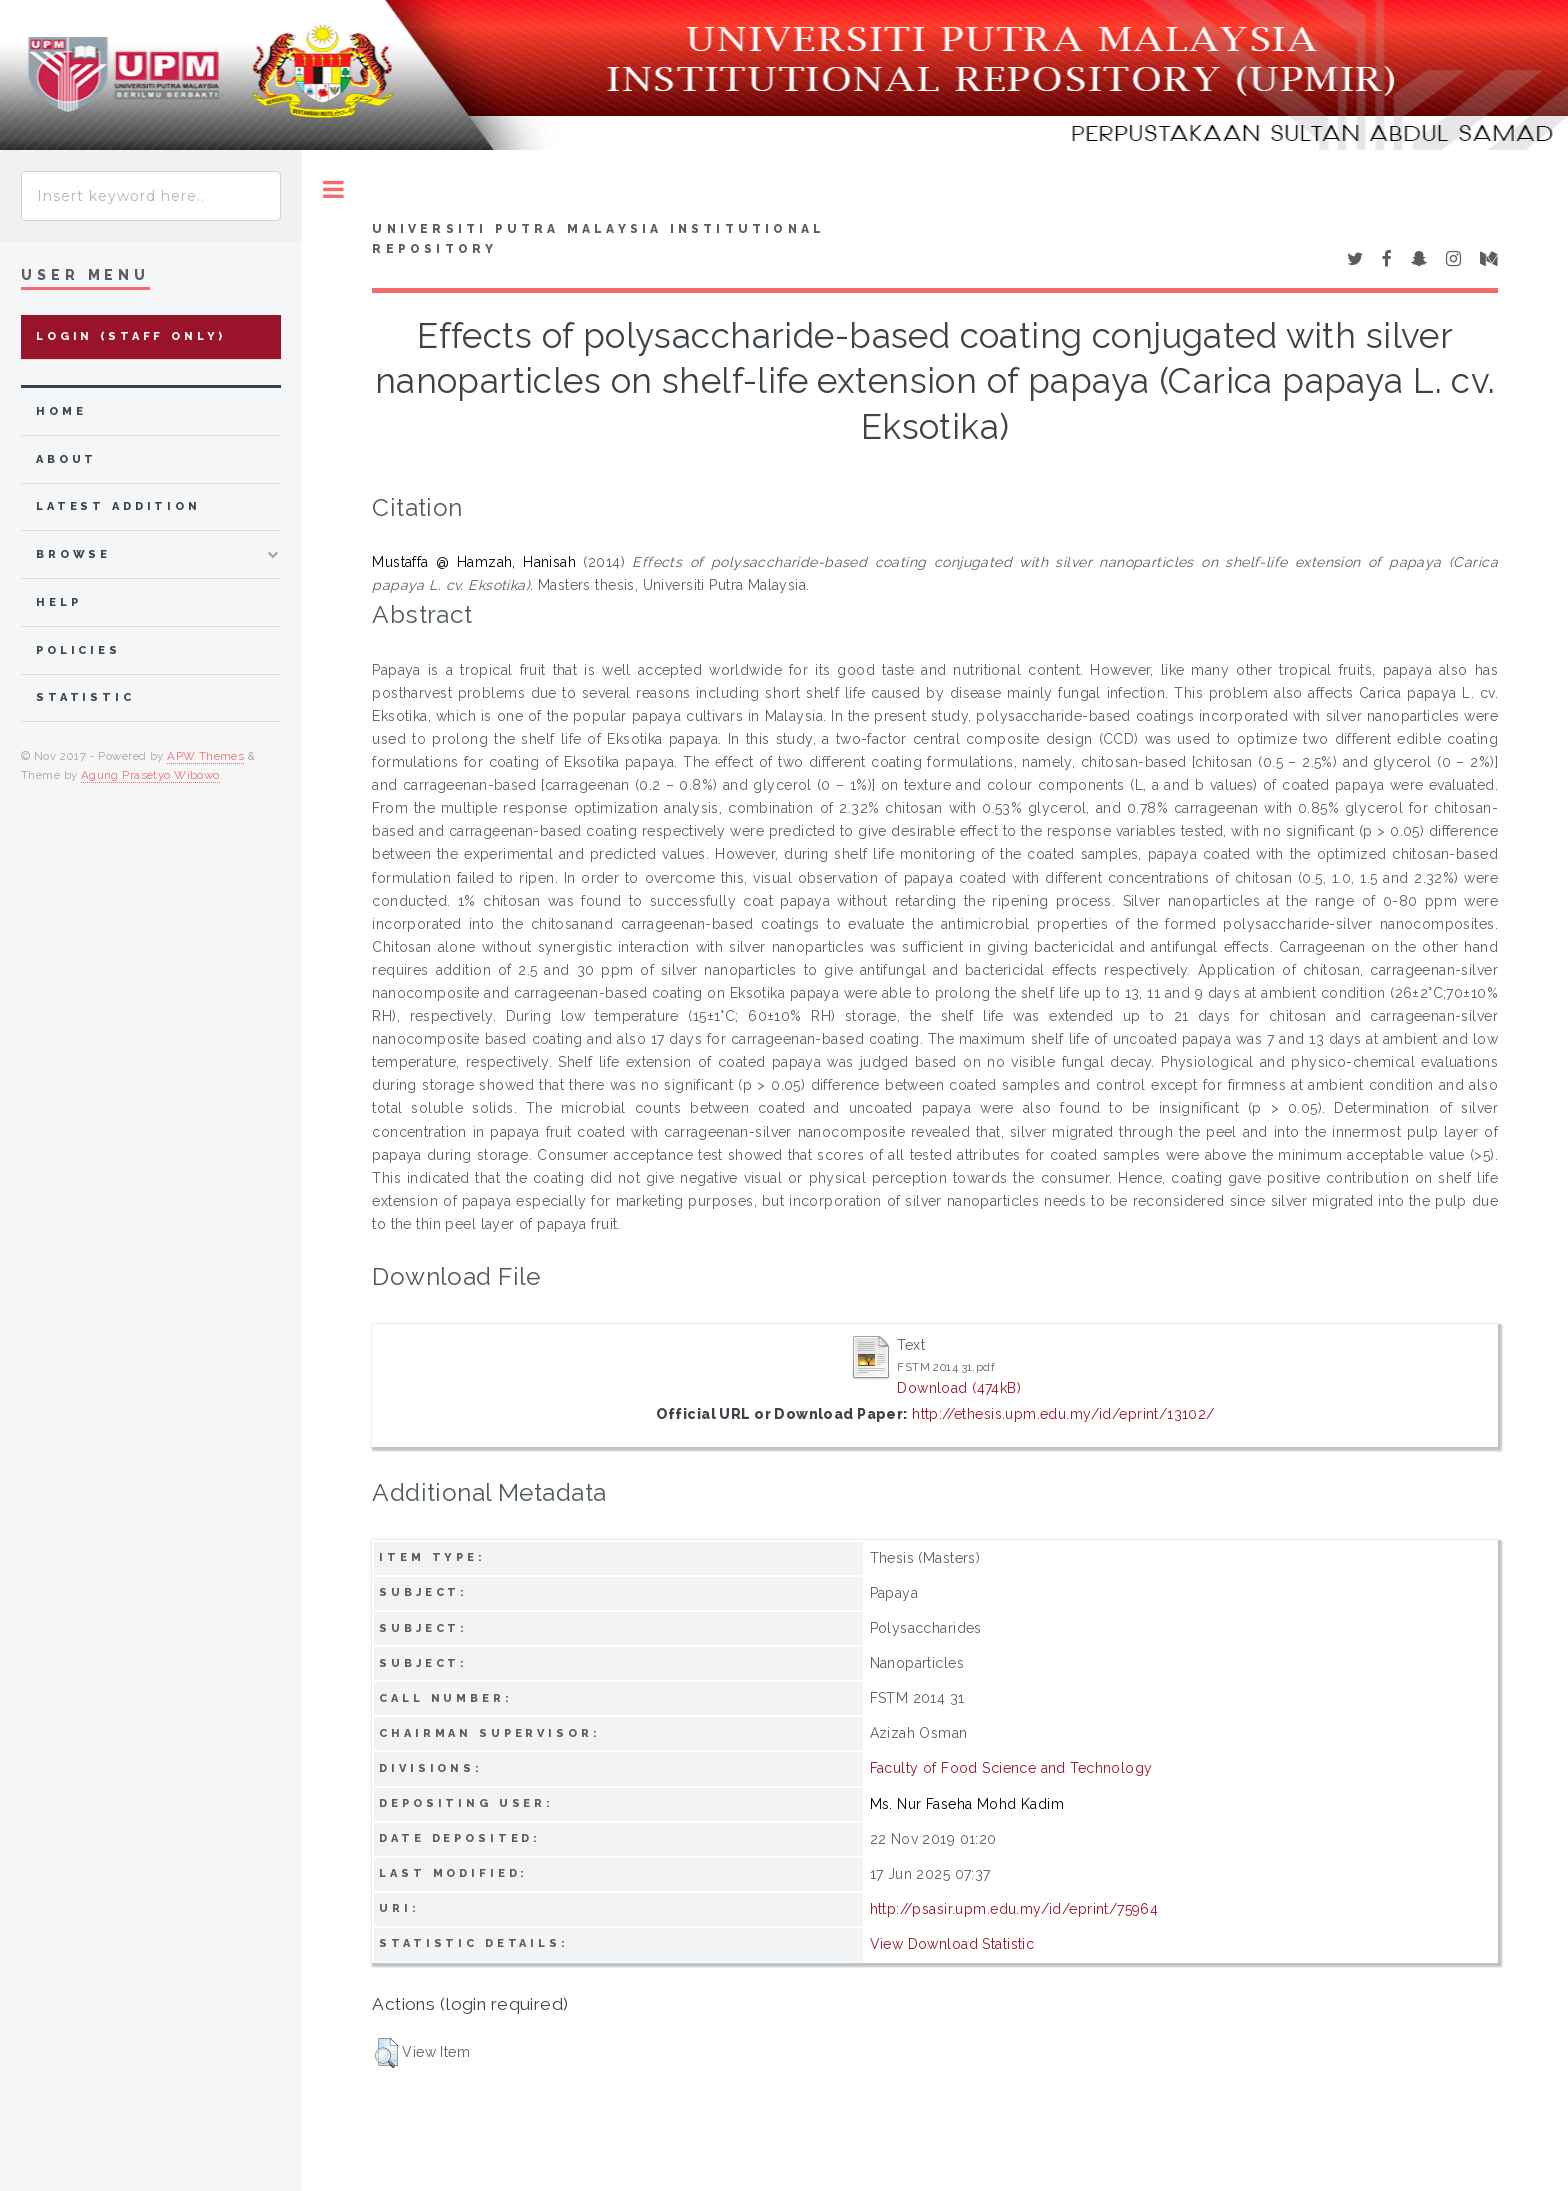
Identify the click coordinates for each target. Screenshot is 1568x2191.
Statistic (85, 697)
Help (58, 602)
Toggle (333, 189)
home (61, 411)
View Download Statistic (952, 1944)
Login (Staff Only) (131, 336)
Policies (78, 650)
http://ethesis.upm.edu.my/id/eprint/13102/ (1063, 1414)
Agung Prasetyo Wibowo (150, 775)
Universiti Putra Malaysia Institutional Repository (598, 239)
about (66, 459)
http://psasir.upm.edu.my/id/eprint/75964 (1014, 1909)
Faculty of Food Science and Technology (1011, 1768)
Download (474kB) (959, 1388)
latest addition (118, 506)
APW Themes (205, 756)
